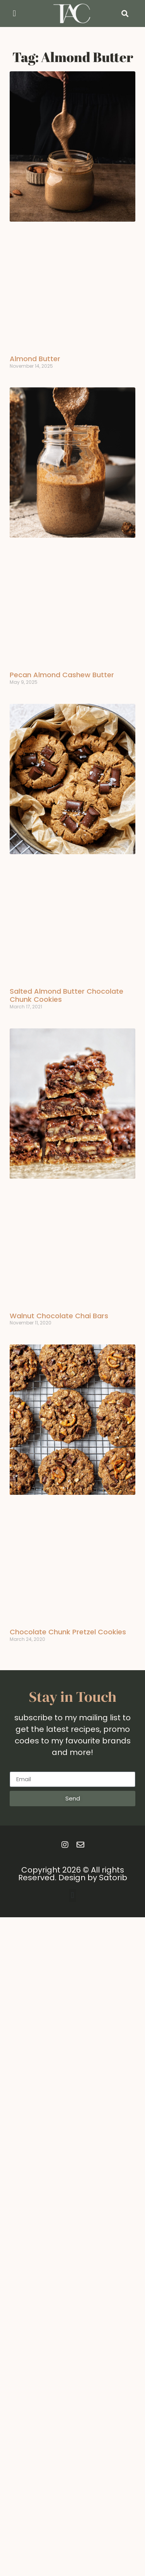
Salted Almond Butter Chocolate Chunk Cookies (66, 995)
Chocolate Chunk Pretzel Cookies (68, 1632)
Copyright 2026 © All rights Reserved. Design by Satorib (72, 1873)
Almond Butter (35, 358)
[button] (14, 13)
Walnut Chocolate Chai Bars (59, 1316)
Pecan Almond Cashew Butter (62, 675)
